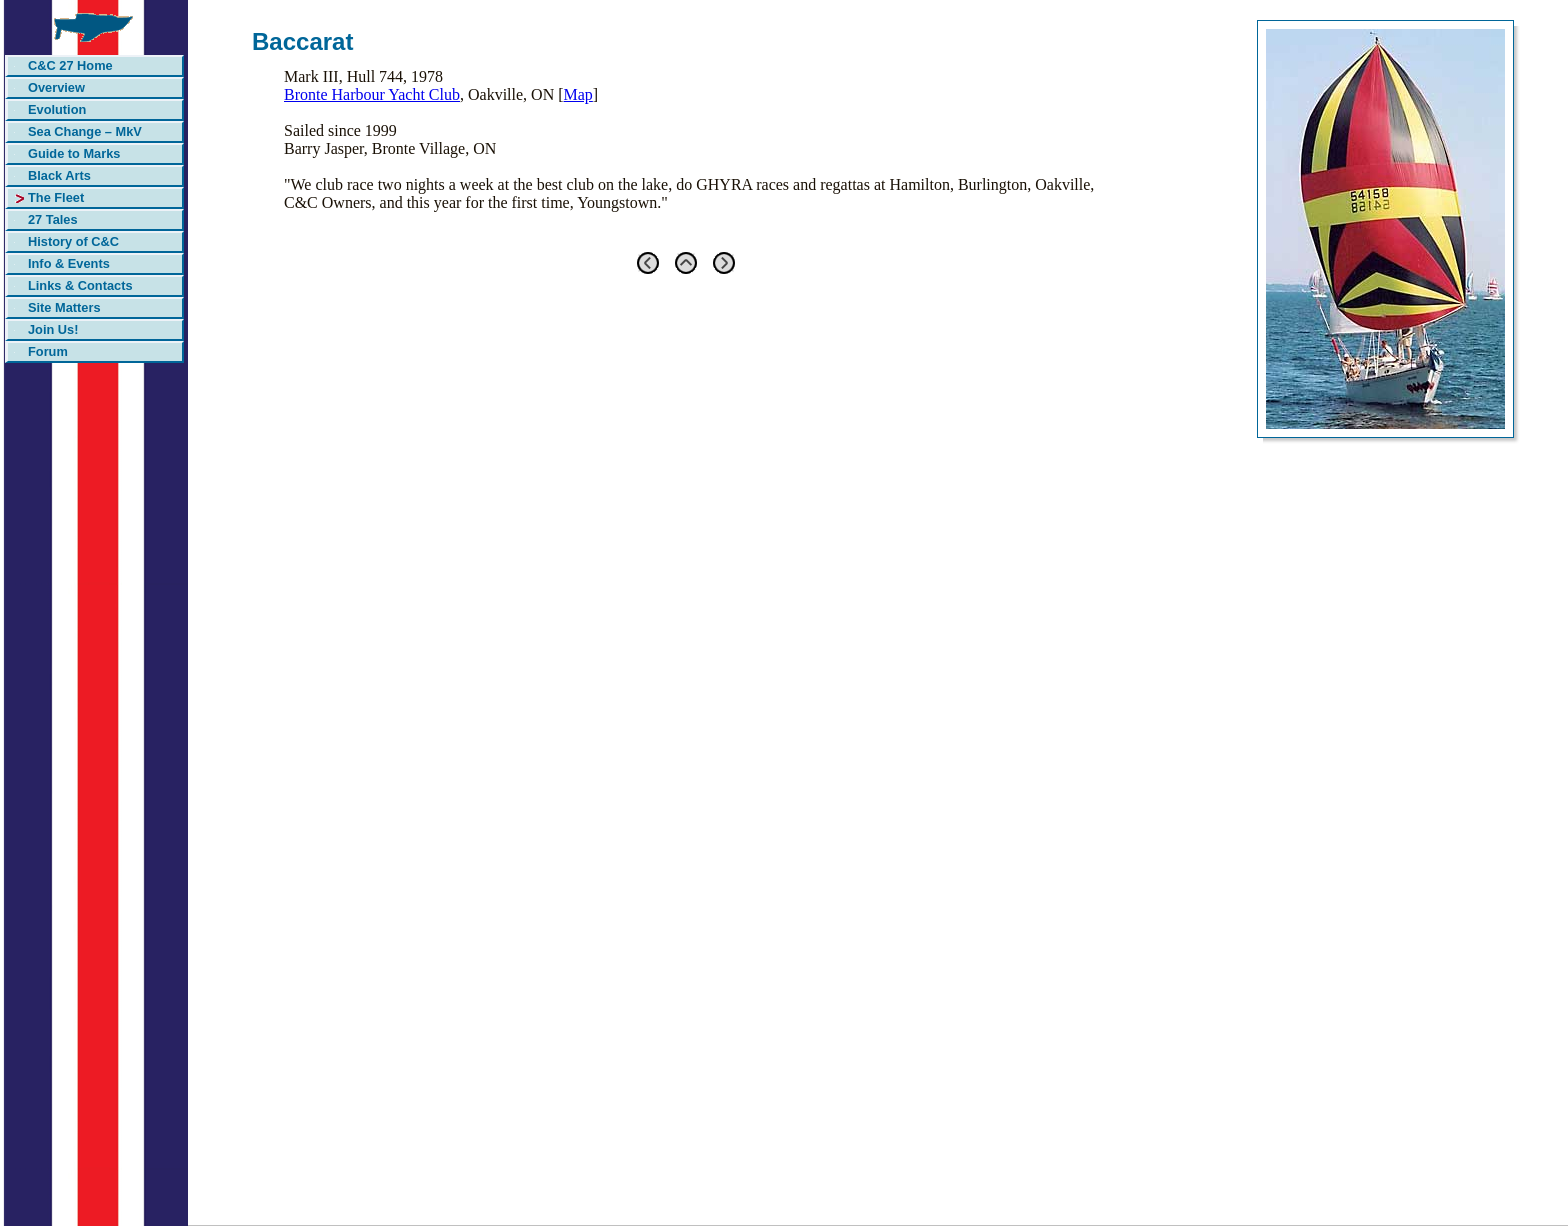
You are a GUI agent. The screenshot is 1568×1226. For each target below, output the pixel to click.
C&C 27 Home (70, 65)
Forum (48, 351)
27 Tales (53, 219)
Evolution (57, 109)
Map (578, 94)
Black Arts (59, 175)
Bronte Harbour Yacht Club (372, 94)
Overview (56, 87)
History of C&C (73, 241)
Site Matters (64, 307)
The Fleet (56, 197)
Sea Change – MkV (85, 131)
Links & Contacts (80, 285)
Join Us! (53, 329)
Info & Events (69, 263)
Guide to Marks (74, 153)
